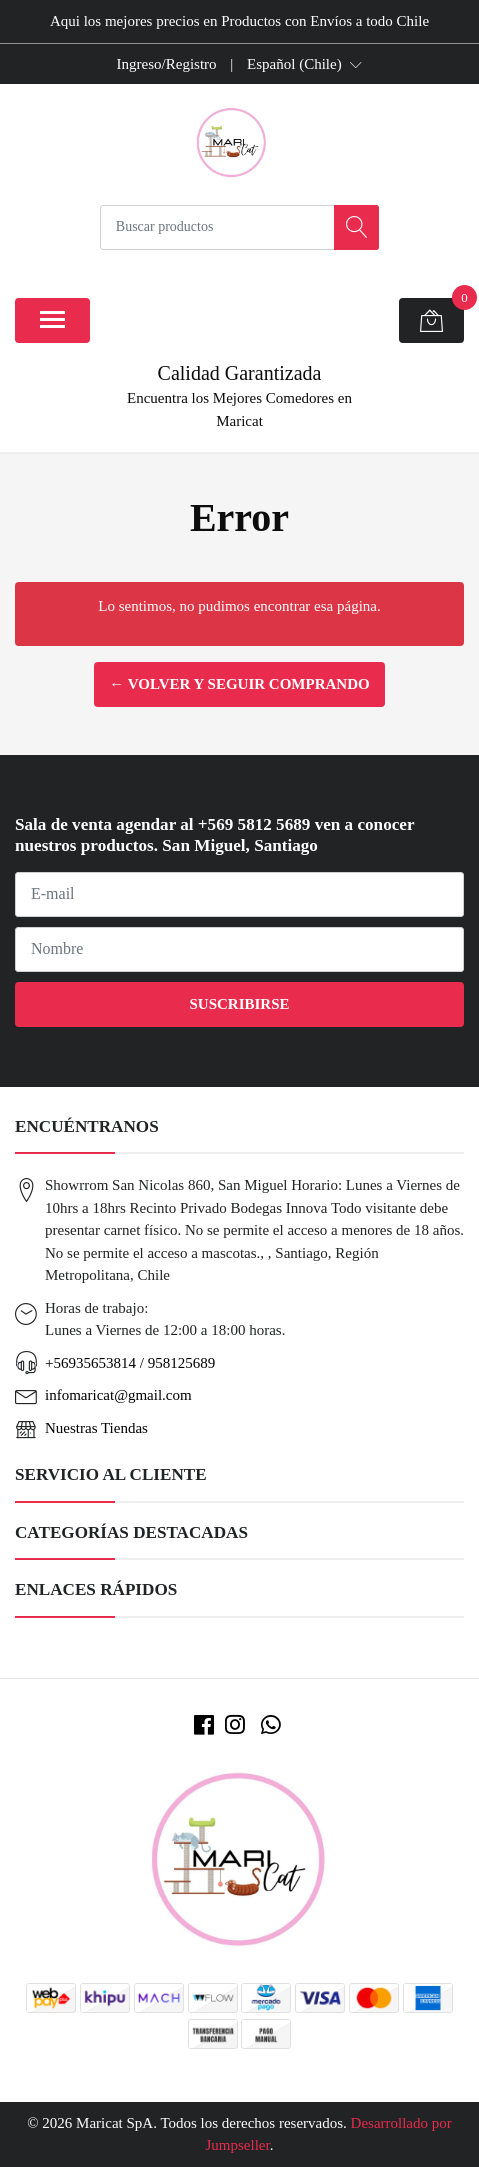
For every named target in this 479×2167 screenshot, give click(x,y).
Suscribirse (239, 1004)
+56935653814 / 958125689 (130, 1363)
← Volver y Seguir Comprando (239, 684)
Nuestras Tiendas (96, 1428)
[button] (304, 64)
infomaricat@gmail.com (118, 1395)
